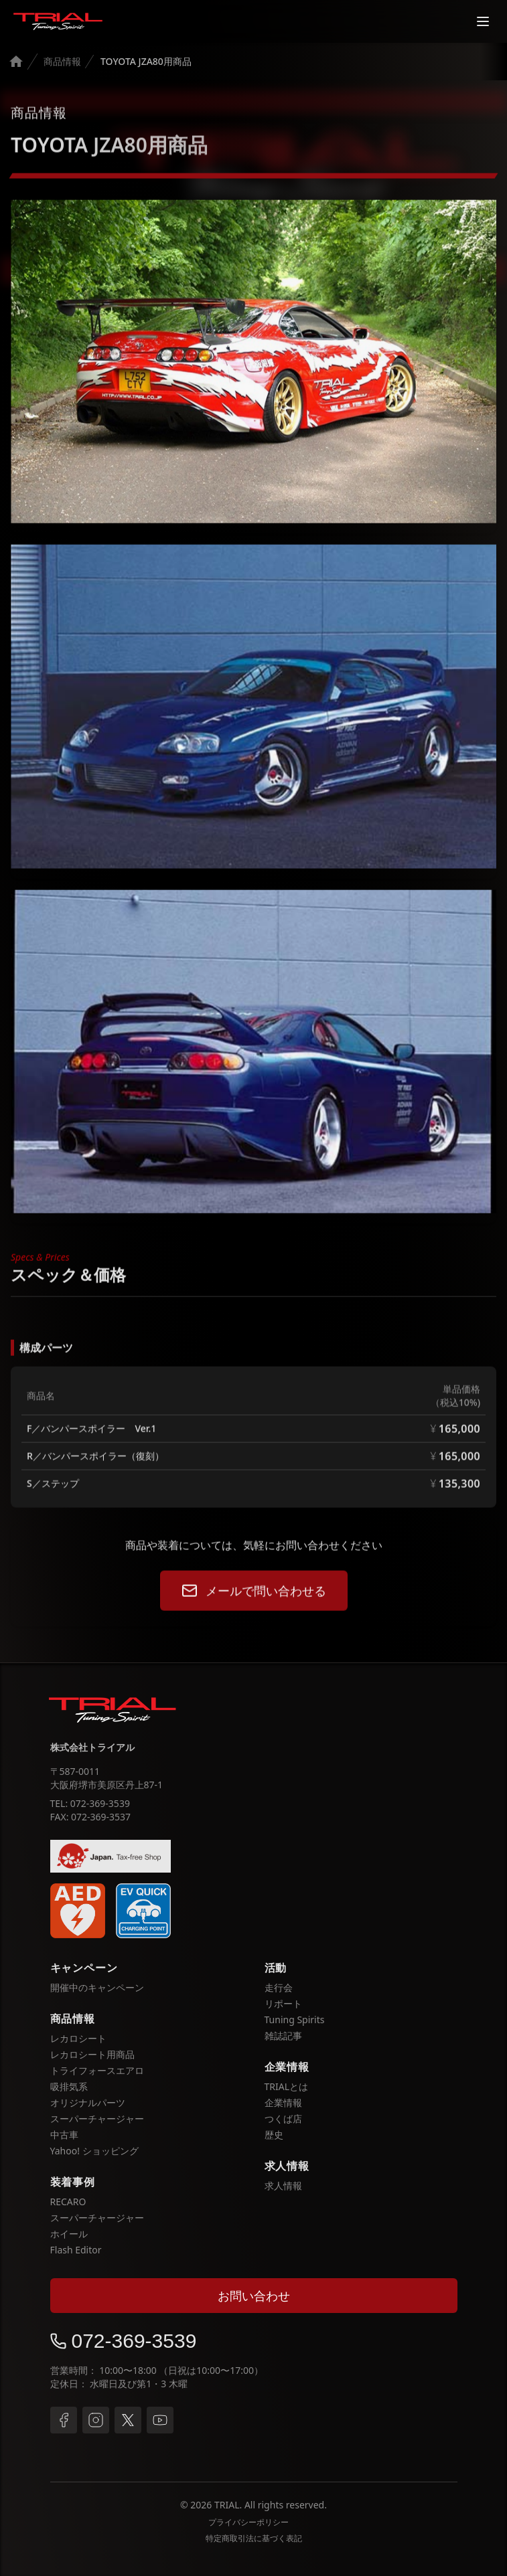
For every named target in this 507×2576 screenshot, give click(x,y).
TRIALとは (287, 2086)
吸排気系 (69, 2086)
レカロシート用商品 (92, 2054)
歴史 (274, 2134)
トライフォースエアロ (97, 2070)
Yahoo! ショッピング (94, 2150)
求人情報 (283, 2185)
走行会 (279, 1987)
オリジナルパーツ (87, 2102)
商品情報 (62, 61)
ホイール (69, 2233)
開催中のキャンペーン (97, 1987)
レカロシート (78, 2038)
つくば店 (283, 2118)
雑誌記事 (283, 2035)
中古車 (64, 2134)
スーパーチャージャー (97, 2118)
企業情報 (283, 2102)
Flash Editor (76, 2249)
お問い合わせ (254, 2296)
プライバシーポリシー (248, 2522)
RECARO (68, 2201)
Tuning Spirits (295, 2019)
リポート (283, 2003)
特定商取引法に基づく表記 (254, 2538)
